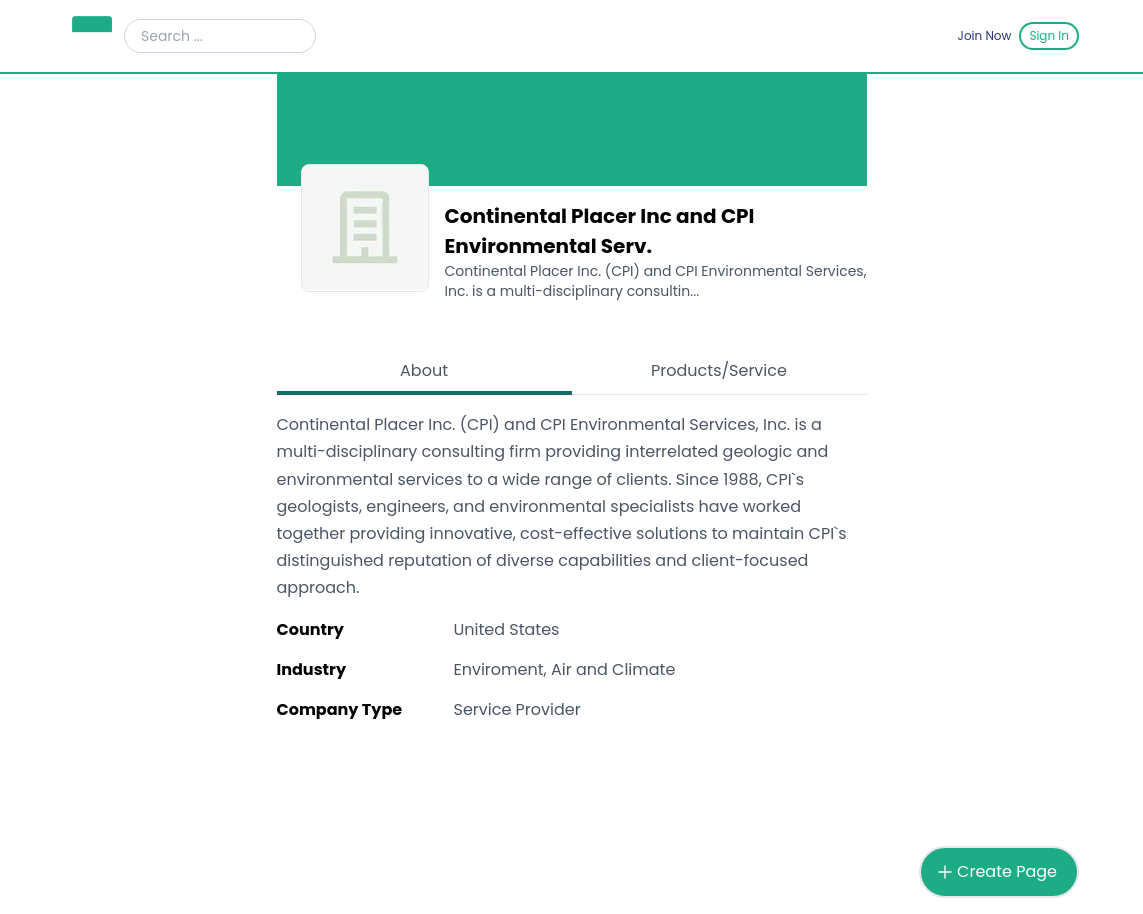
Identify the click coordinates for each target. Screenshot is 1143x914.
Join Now (985, 36)
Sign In (1049, 35)
